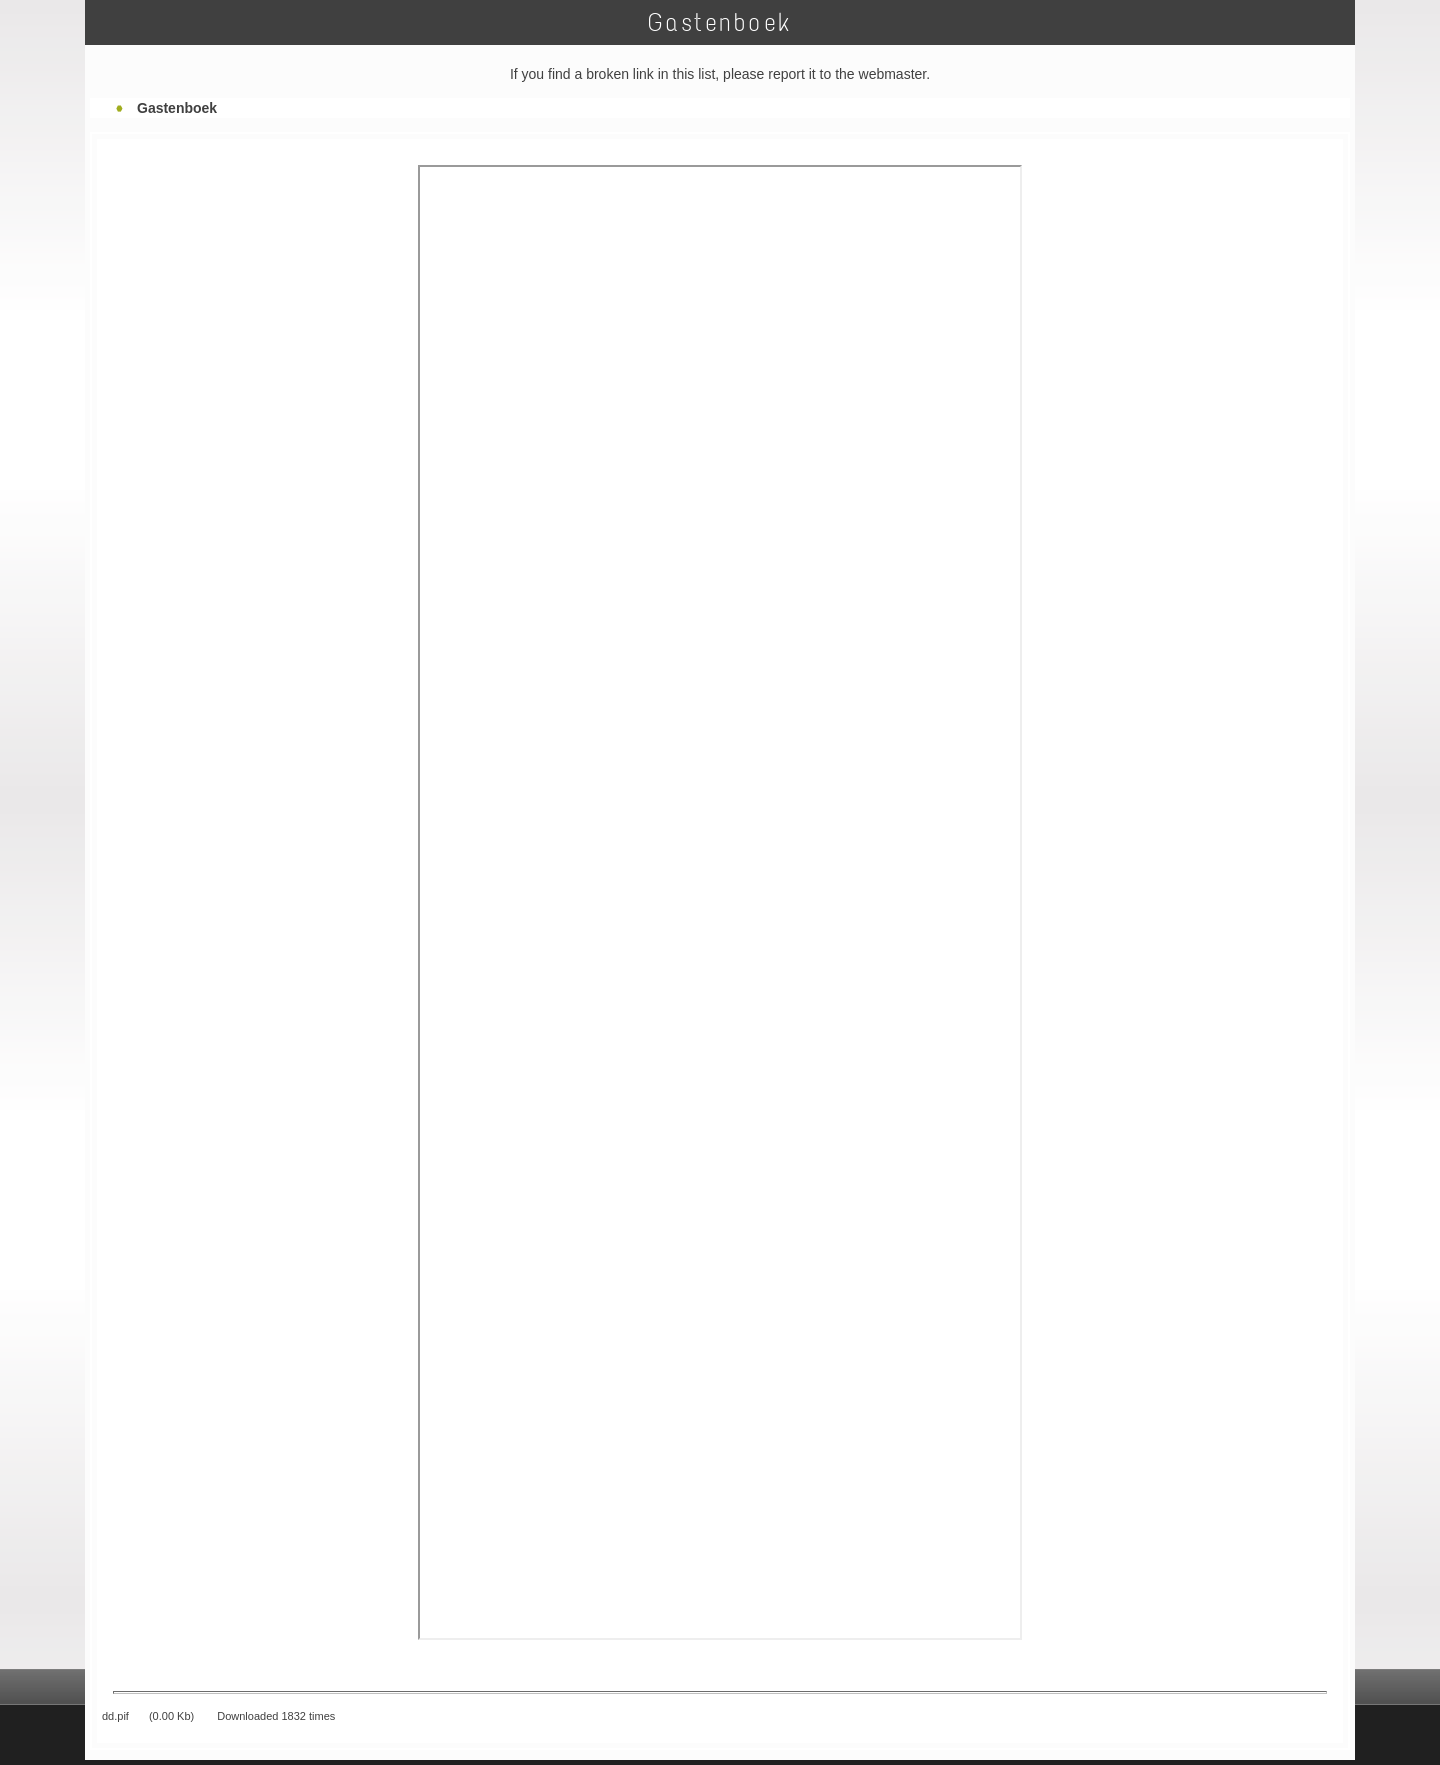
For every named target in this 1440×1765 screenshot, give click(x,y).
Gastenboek (177, 108)
